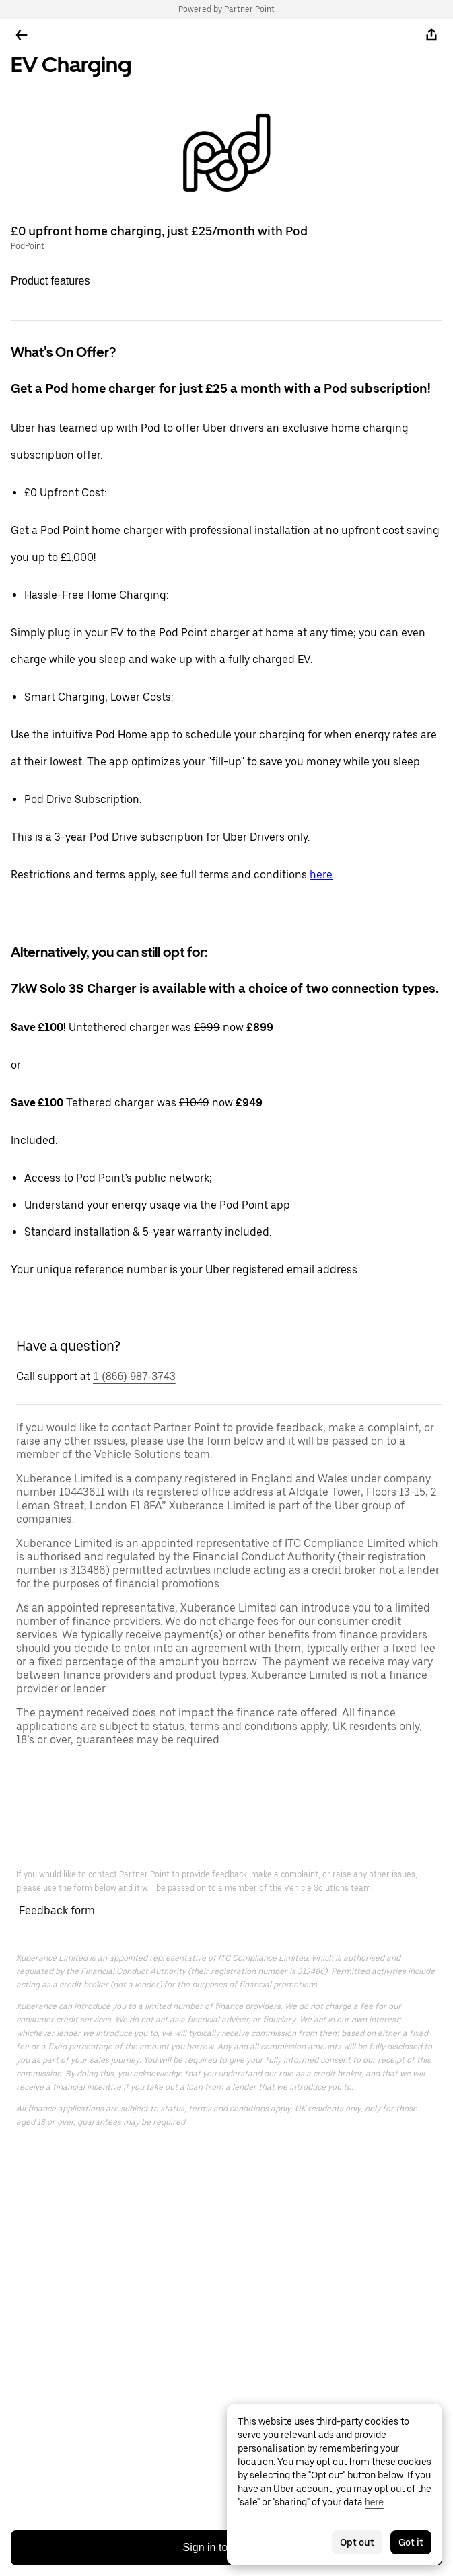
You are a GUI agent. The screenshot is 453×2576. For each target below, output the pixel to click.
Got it (410, 2542)
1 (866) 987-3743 (134, 1376)
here (321, 874)
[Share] (431, 35)
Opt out (357, 2542)
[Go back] (21, 35)
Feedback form (57, 1910)
